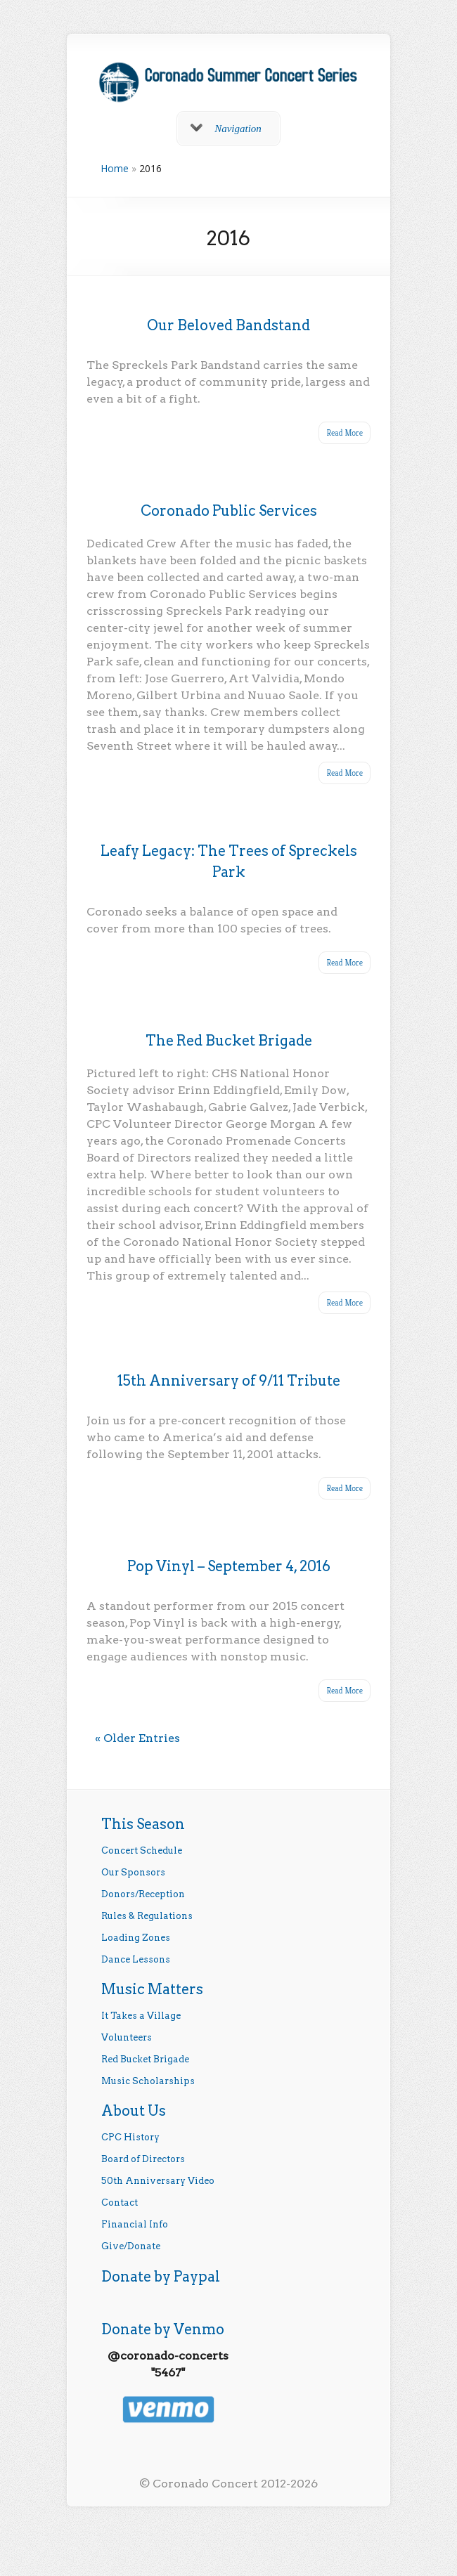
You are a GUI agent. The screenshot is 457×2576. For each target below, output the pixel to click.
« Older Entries (137, 1738)
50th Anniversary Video (157, 2180)
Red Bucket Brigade (145, 2059)
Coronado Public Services (229, 510)
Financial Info (134, 2224)
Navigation (226, 128)
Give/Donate (130, 2246)
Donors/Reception (143, 1894)
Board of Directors (143, 2159)
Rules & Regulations (147, 1916)
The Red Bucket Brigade (229, 1040)
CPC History (130, 2137)
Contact (119, 2202)
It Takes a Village (141, 2015)
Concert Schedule (141, 1850)
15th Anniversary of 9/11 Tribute (228, 1380)
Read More (344, 432)
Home (115, 168)
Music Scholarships (148, 2081)
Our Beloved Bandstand (228, 325)
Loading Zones (135, 1937)
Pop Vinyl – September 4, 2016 (228, 1566)
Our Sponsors (133, 1872)
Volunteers (126, 2037)
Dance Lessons (135, 1959)
